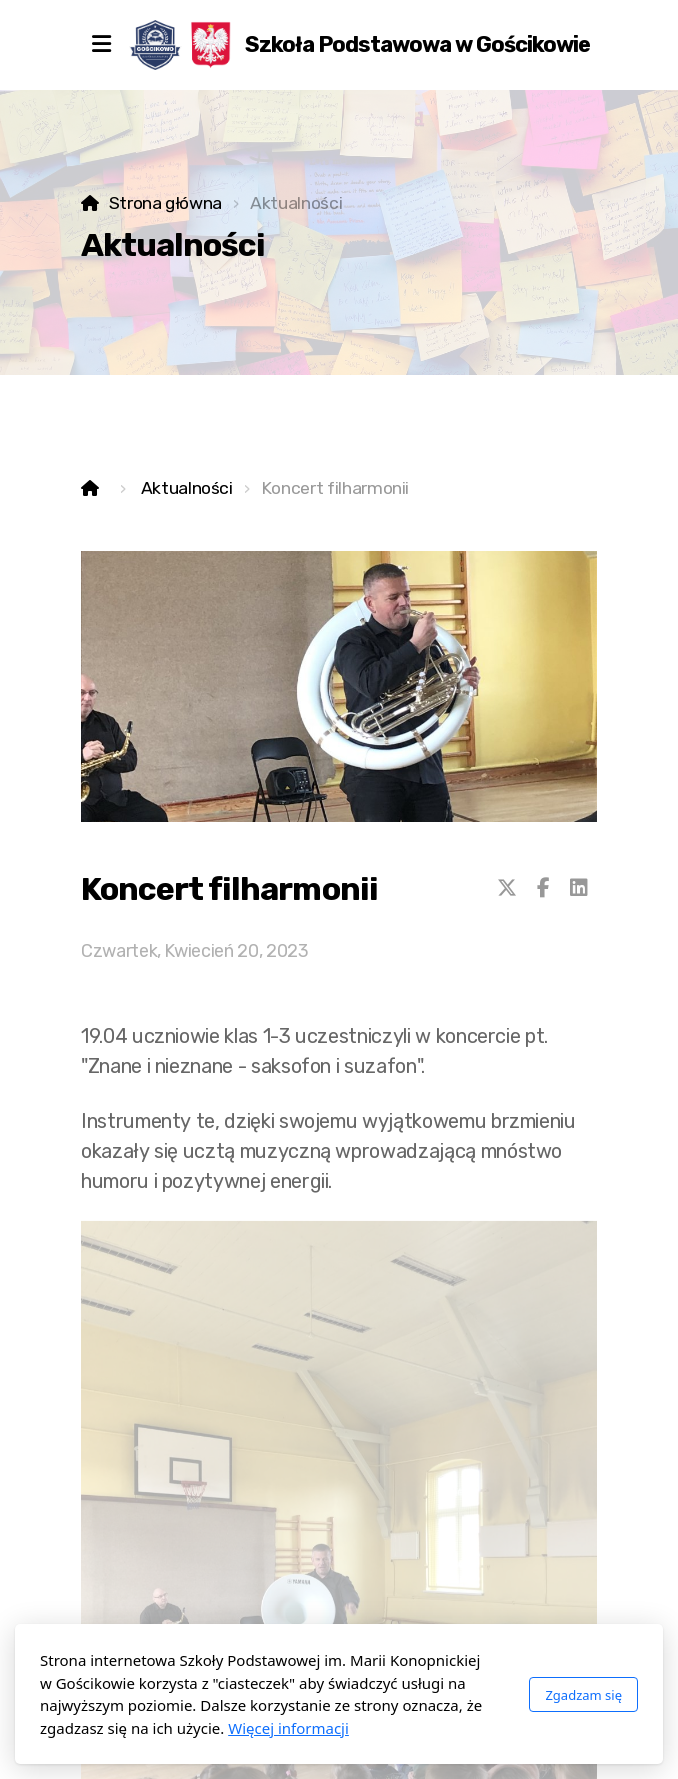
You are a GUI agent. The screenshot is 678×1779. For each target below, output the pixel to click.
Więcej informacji (288, 1728)
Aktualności (187, 488)
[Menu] (101, 45)
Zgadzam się (583, 1695)
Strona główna (165, 203)
